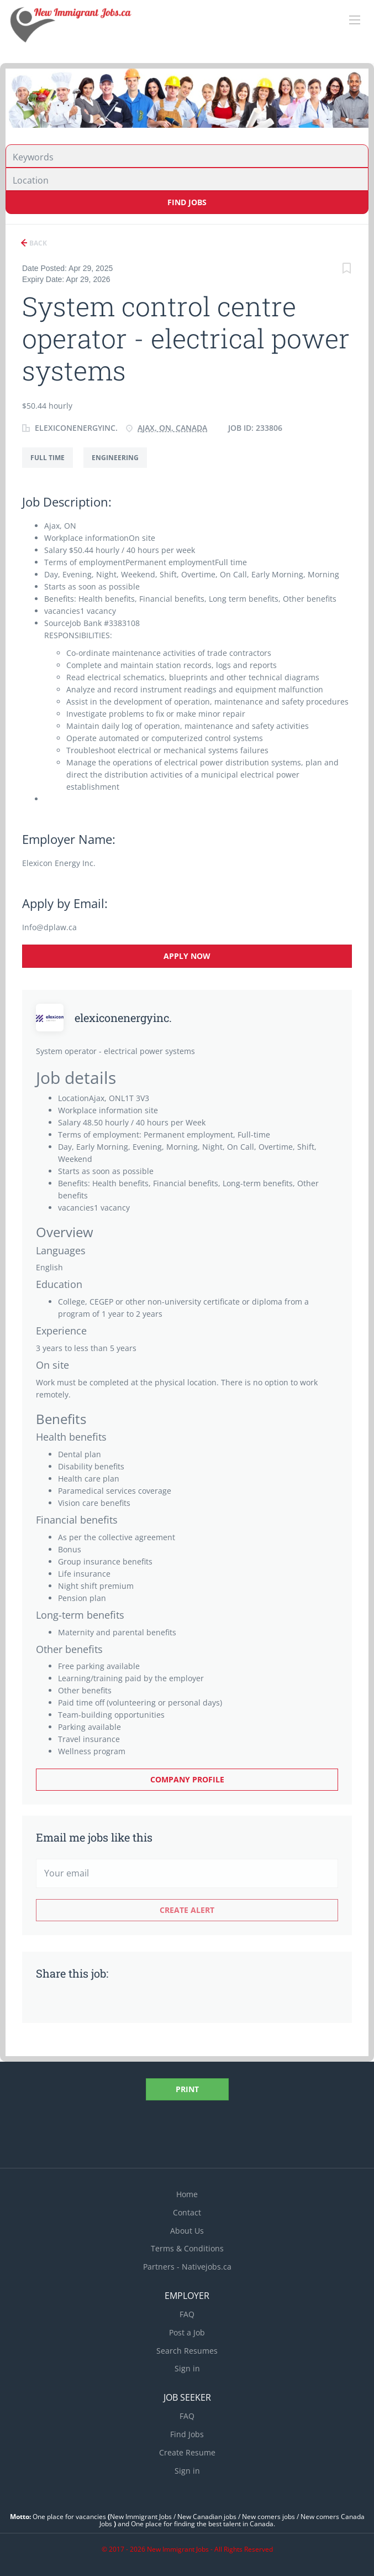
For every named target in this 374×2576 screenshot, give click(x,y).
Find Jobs (187, 202)
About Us (187, 2230)
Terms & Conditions (187, 2248)
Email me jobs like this (94, 1837)
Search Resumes (187, 2350)
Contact (187, 2212)
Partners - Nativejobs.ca (187, 2266)
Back (37, 243)
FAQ (187, 2314)
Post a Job (187, 2332)
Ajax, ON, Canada (172, 428)
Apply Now (187, 956)
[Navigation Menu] (354, 19)
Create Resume (187, 2452)
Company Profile (187, 1779)
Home (187, 2194)
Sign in (187, 2368)
